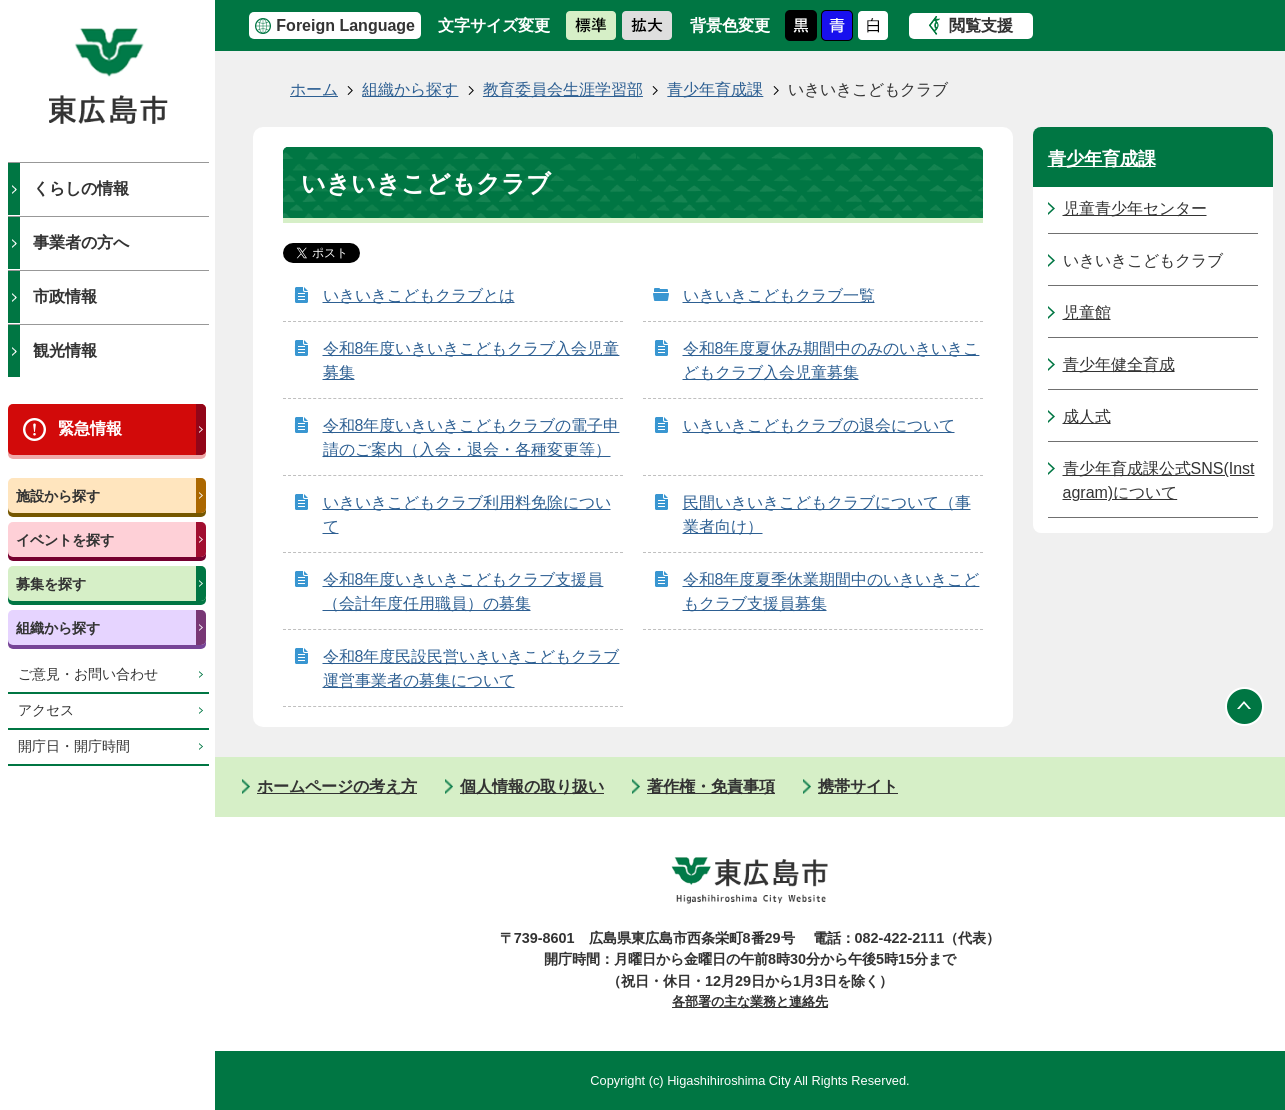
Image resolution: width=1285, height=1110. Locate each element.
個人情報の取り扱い (532, 786)
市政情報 (65, 296)
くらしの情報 (81, 188)
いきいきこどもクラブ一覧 (779, 295)
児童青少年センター (1135, 208)
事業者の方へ (81, 242)
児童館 (1087, 312)
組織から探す (58, 628)
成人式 (1087, 416)
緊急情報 (90, 428)
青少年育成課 (715, 89)
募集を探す (51, 584)
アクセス (46, 710)
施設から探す (58, 496)
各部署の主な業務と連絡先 (750, 1001)
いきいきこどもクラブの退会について (819, 425)
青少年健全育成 (1119, 364)
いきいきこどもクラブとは (419, 295)
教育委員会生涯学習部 (563, 89)
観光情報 (65, 350)
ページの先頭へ (1245, 707)
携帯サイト (858, 786)
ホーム (314, 89)
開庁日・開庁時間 (74, 746)
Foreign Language (345, 25)
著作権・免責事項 (711, 786)
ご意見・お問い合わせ (88, 674)
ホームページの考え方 (337, 786)
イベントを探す (65, 540)
